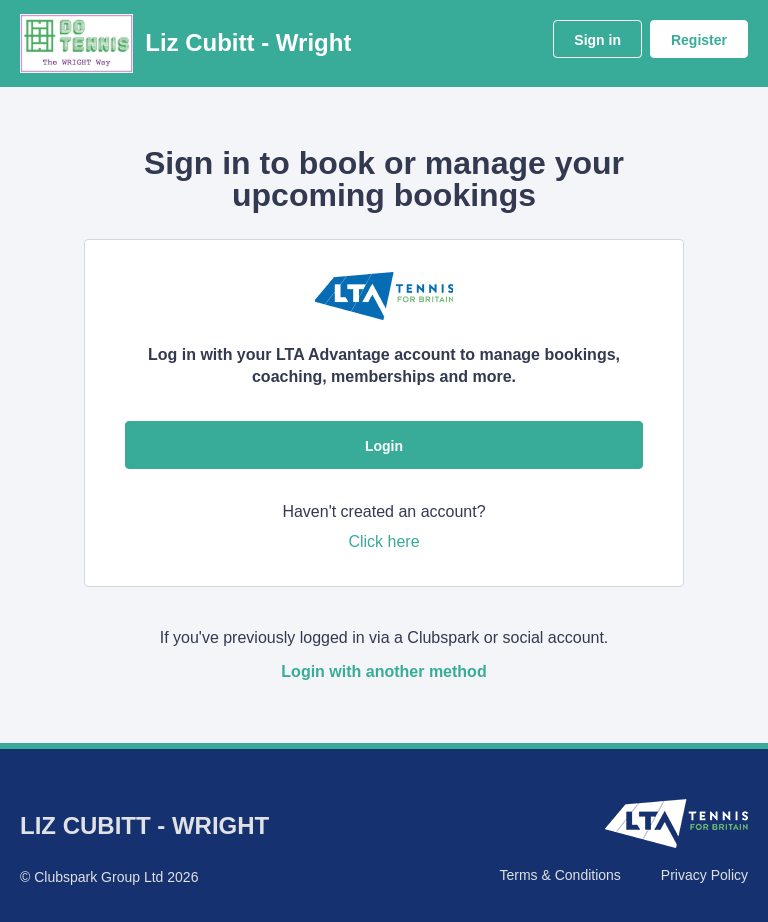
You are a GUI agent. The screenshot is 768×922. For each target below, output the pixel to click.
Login (384, 446)
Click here (383, 541)
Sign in (597, 40)
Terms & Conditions (559, 875)
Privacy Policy (704, 875)
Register (699, 40)
